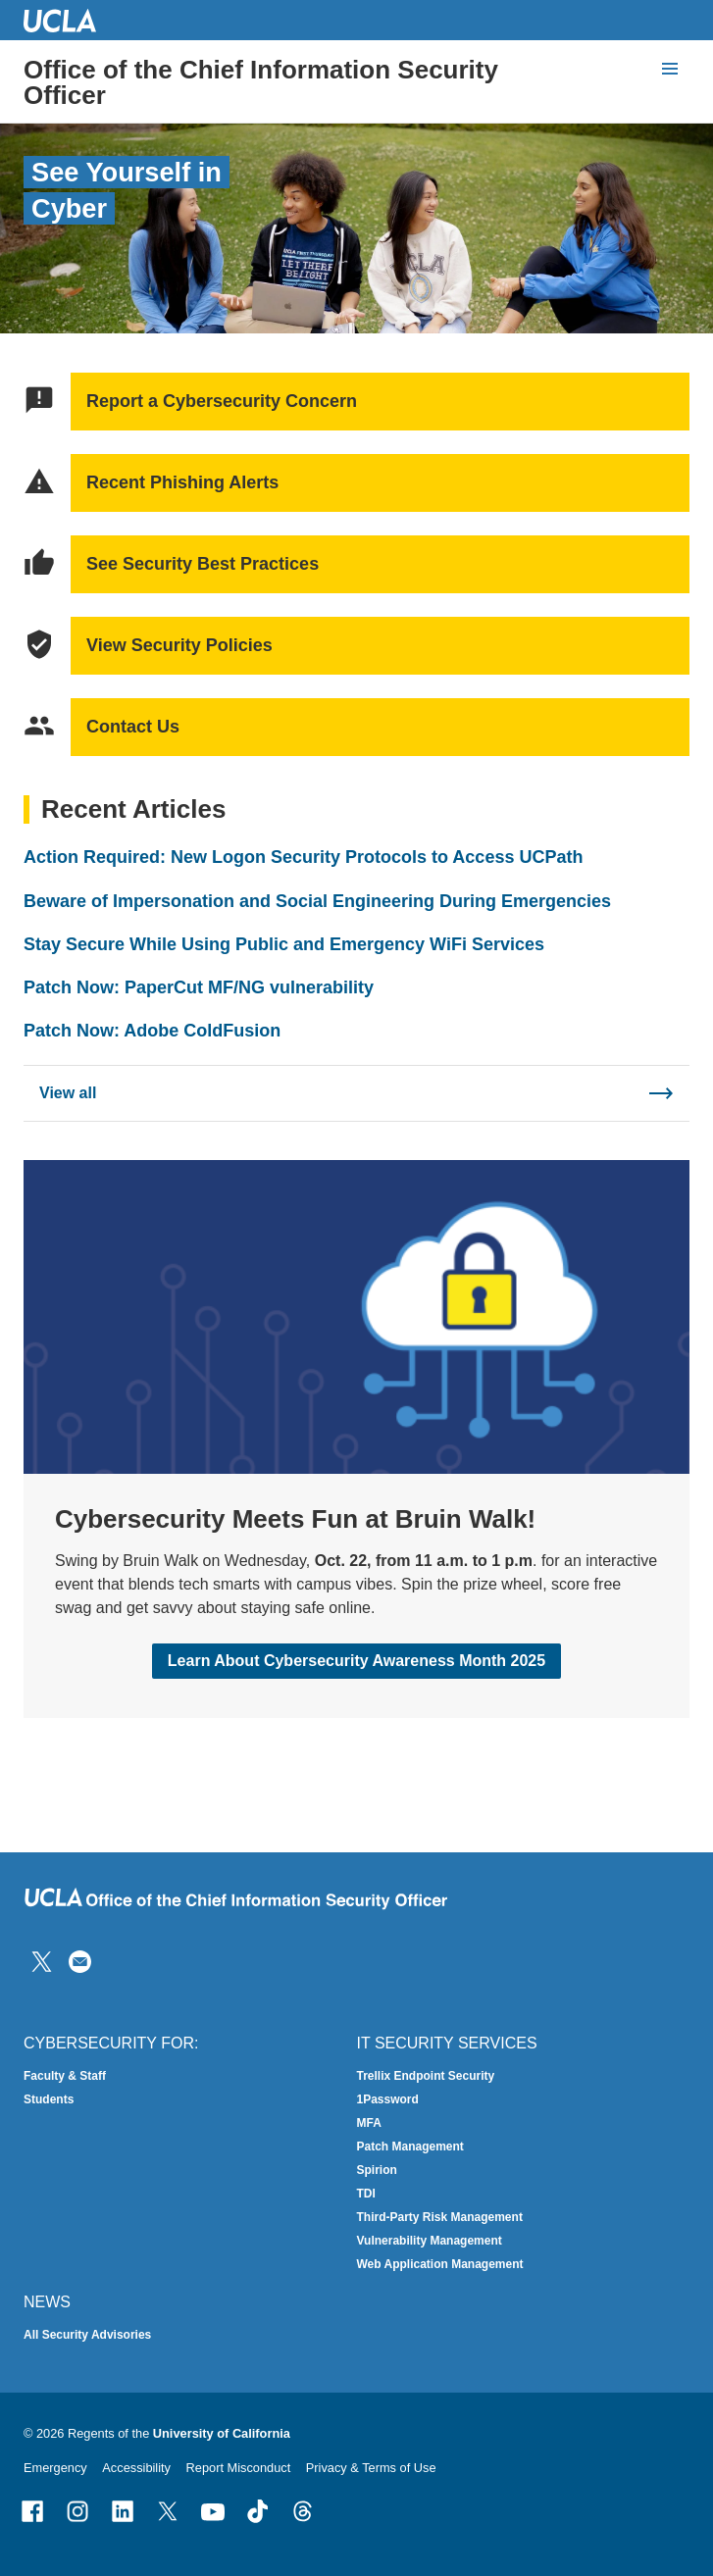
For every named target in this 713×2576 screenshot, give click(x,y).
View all (67, 1092)
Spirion (377, 2170)
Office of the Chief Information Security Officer (261, 82)
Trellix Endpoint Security (426, 2076)
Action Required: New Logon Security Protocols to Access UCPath (303, 857)
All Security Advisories (87, 2335)
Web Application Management (440, 2264)
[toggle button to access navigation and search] (669, 68)
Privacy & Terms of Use (371, 2467)
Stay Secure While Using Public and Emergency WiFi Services (284, 944)
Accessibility (136, 2467)
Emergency (55, 2467)
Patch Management (410, 2146)
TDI (366, 2193)
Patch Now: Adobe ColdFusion (152, 1030)
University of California (221, 2433)
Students (49, 2099)
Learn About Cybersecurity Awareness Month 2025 (356, 1661)
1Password (388, 2099)
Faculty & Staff (65, 2076)
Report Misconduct (238, 2467)
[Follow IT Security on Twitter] (41, 1960)
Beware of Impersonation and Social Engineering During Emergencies (317, 900)
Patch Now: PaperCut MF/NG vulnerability (199, 987)
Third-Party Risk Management (440, 2217)
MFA (369, 2123)
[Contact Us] (80, 1960)
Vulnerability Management (429, 2241)
